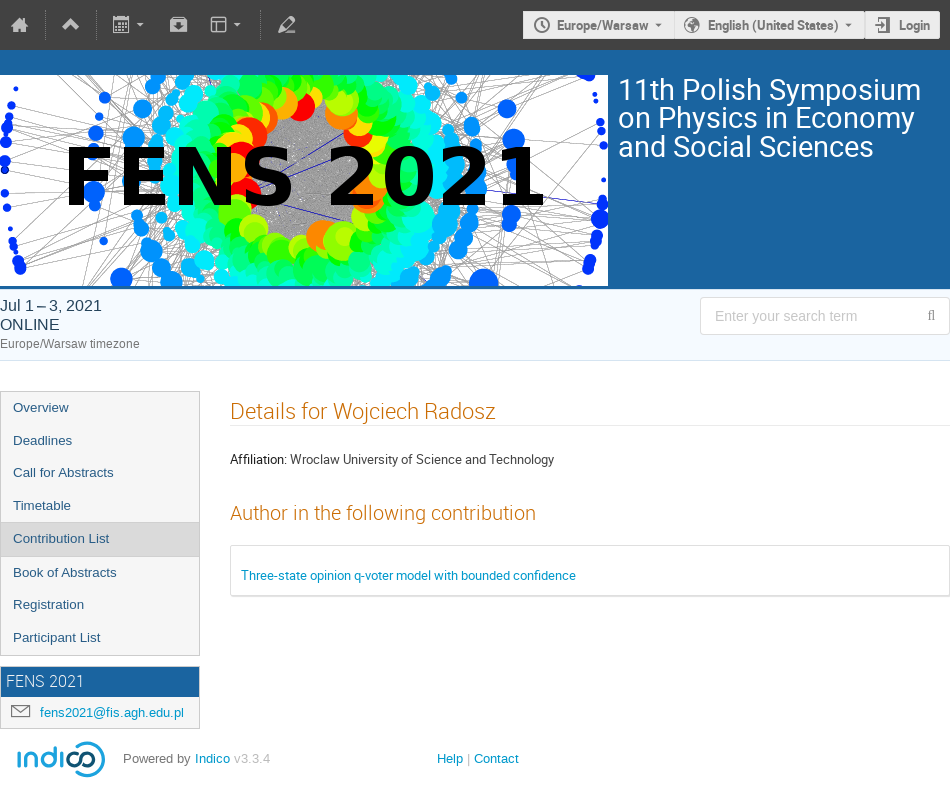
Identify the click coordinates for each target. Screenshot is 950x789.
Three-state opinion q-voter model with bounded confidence (408, 575)
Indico (212, 758)
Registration (48, 604)
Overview (41, 407)
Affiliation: (258, 459)
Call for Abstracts (63, 472)
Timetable (42, 505)
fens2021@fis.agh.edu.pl (112, 712)
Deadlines (42, 440)
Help (450, 758)
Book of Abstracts (65, 572)
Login (914, 25)
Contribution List (61, 538)
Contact (496, 758)
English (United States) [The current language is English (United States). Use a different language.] (773, 25)
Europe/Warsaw (603, 25)
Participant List (56, 637)
